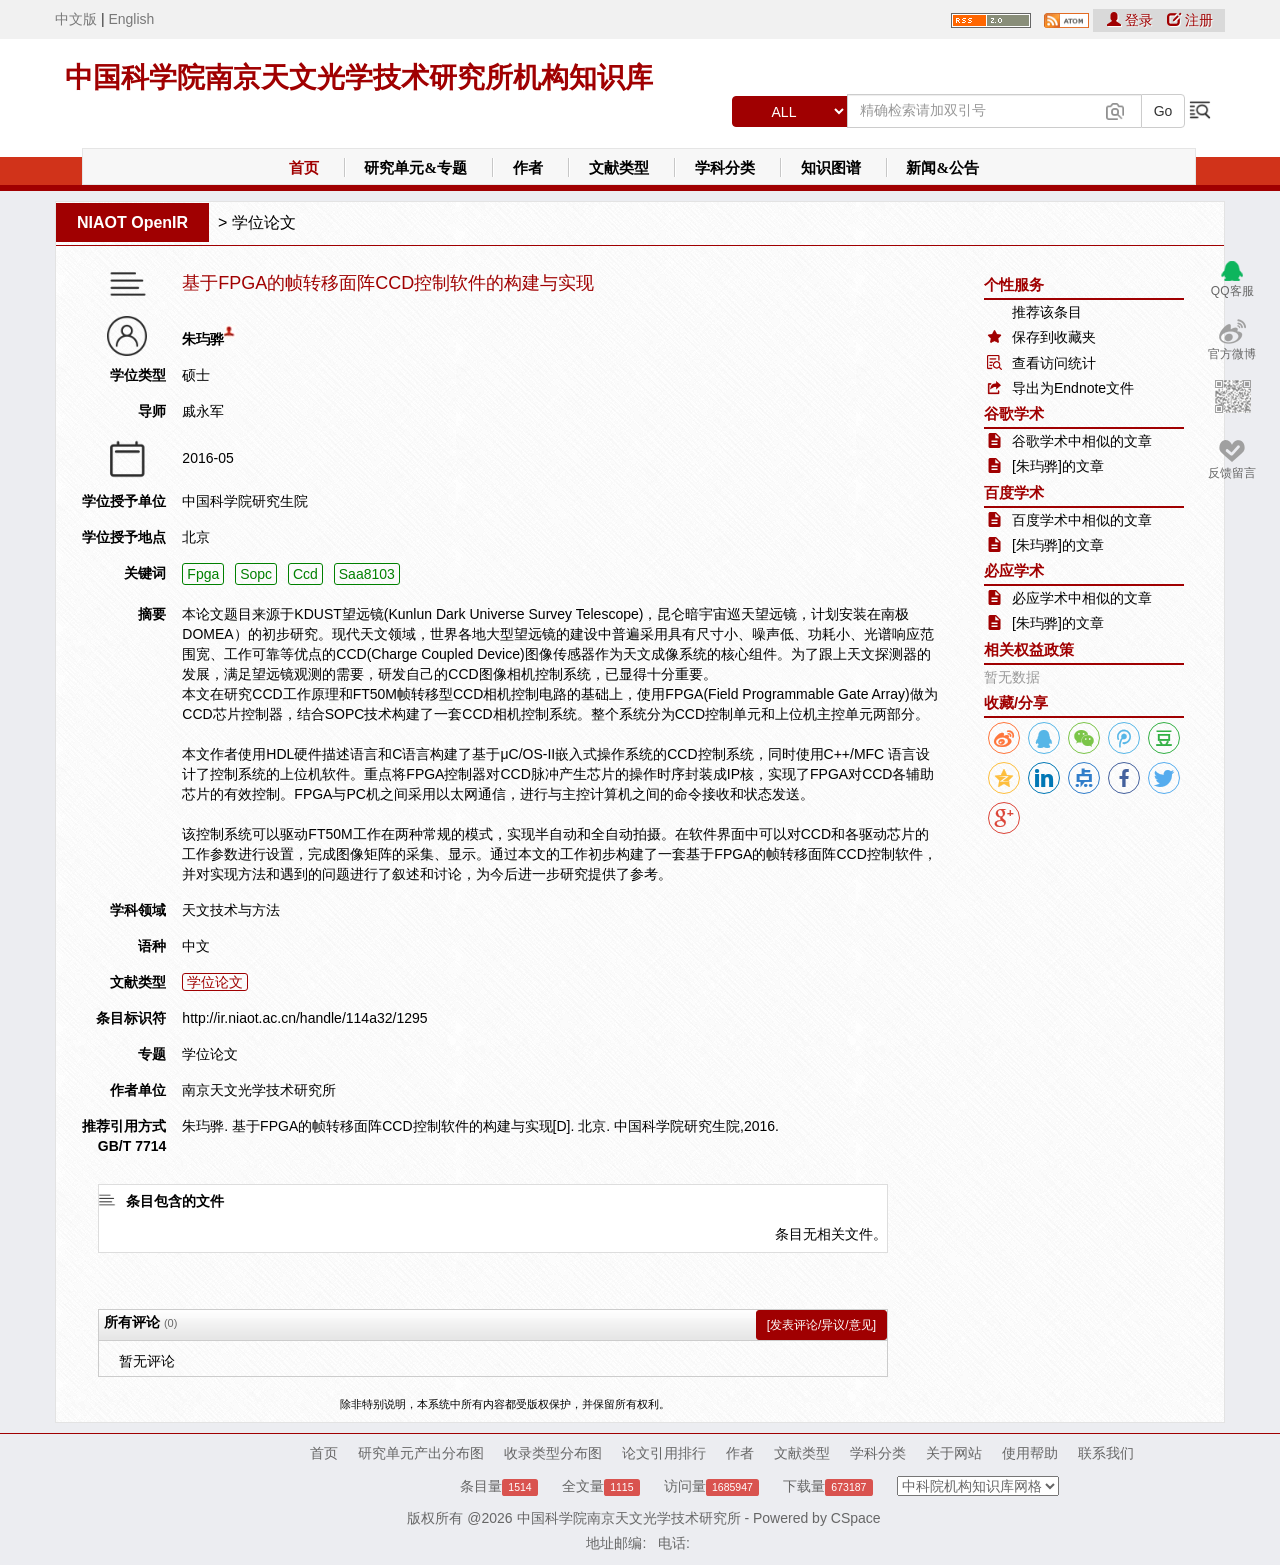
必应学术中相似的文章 (1082, 598)
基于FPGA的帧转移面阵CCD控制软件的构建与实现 (388, 283)
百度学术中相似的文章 (1082, 520)
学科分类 (725, 168)
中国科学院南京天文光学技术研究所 (629, 1518)
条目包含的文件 (175, 1201)
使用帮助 (1030, 1453)
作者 (528, 168)
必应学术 (1014, 570)
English (131, 19)
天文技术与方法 (231, 910)
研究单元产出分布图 (421, 1453)
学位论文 (264, 222)
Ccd (305, 574)
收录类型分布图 (553, 1453)
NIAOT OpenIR (132, 222)
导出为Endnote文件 (1073, 388)
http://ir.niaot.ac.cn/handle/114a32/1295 (304, 1018)
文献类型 (619, 168)
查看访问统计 (1054, 363)
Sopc (256, 574)
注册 (1190, 20)
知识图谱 (831, 168)
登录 (1132, 20)
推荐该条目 (1047, 312)
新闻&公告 (942, 168)
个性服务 (1014, 284)
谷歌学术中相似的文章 (1082, 441)
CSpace (856, 1518)
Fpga (203, 574)
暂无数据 (1012, 677)
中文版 (76, 19)
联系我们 (1106, 1453)
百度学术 (1014, 492)
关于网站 (954, 1453)
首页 (304, 168)
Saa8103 (367, 574)
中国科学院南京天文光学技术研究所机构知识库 (359, 77)
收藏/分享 (1016, 702)
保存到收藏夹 (1054, 337)
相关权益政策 (1029, 649)
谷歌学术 (1014, 413)
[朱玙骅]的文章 (1058, 466)
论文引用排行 (664, 1453)
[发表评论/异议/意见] (821, 1325)
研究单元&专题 (415, 168)
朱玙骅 (203, 339)
